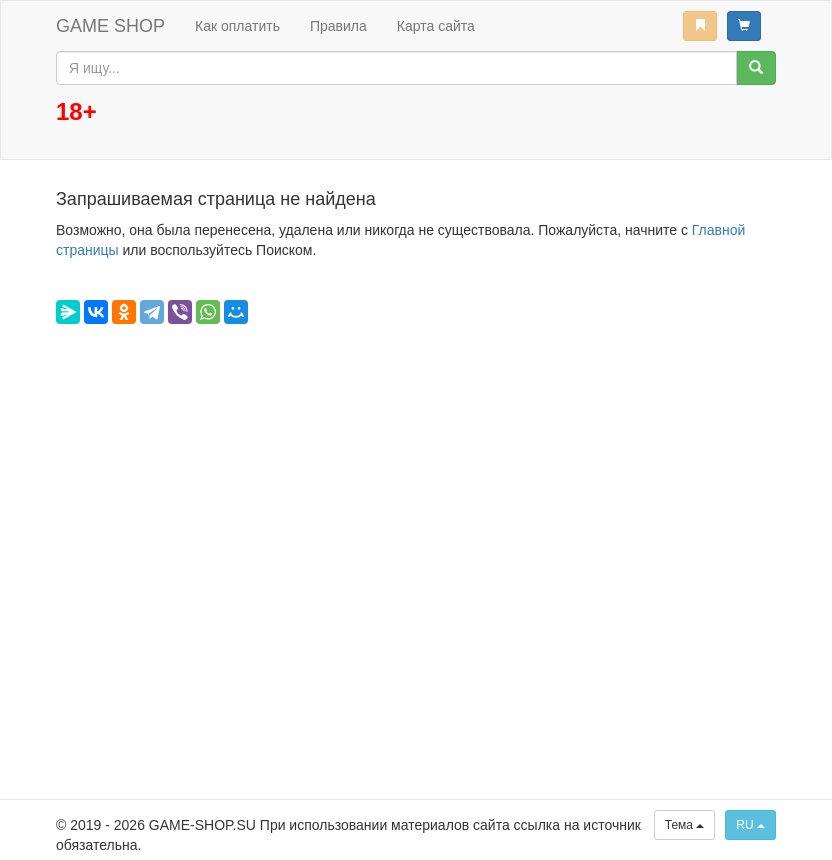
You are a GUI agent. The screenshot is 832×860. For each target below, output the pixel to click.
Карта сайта (436, 26)
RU (750, 825)
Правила (338, 26)
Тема (685, 825)
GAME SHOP (110, 26)
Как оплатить (237, 26)
